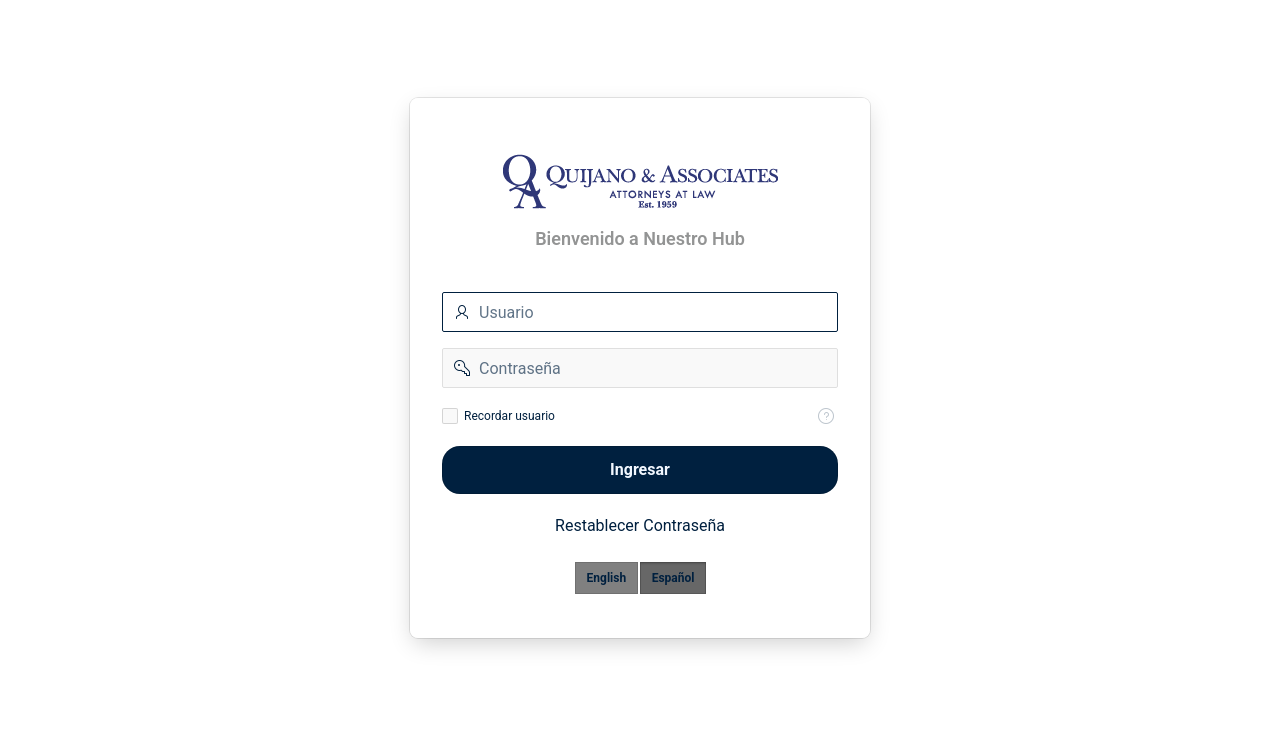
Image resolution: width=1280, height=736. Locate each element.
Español (673, 578)
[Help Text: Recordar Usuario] (826, 416)
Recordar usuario (509, 416)
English (607, 578)
